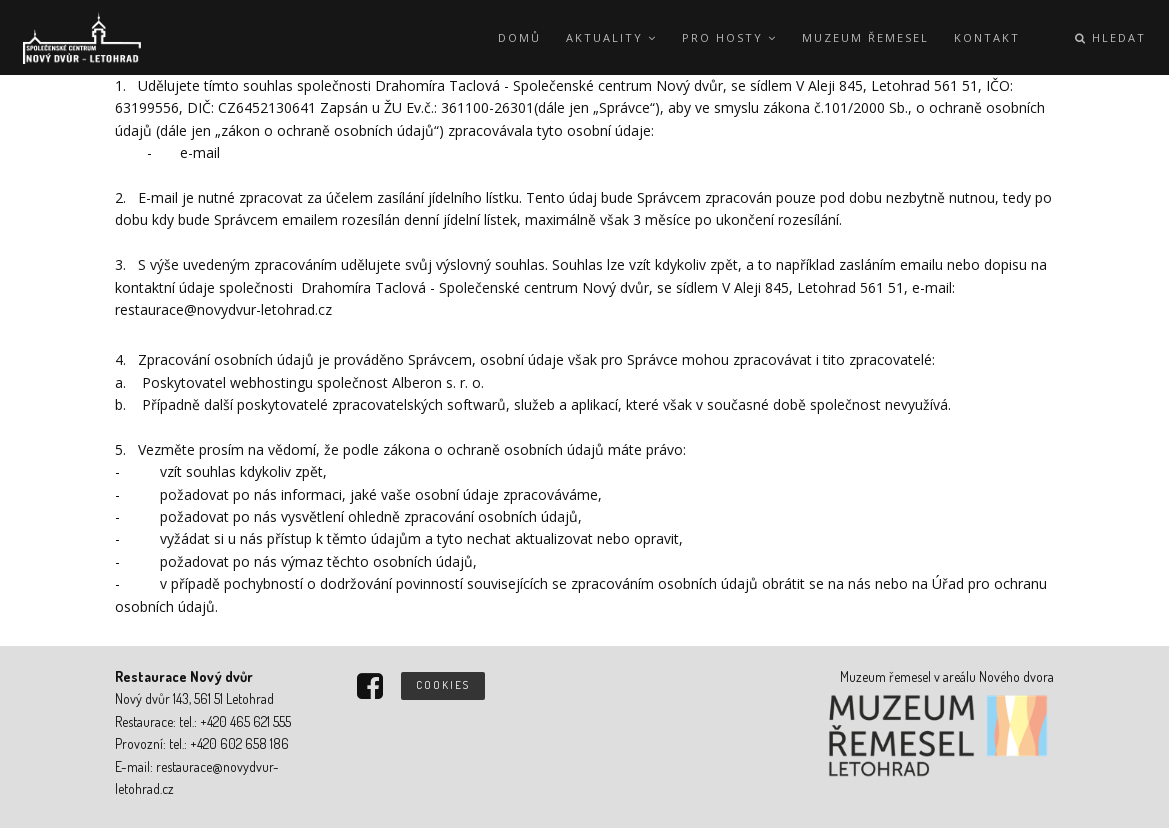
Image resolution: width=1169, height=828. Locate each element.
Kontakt (987, 37)
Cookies (443, 685)
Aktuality (611, 37)
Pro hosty (729, 37)
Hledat (1110, 37)
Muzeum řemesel (865, 37)
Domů (519, 37)
